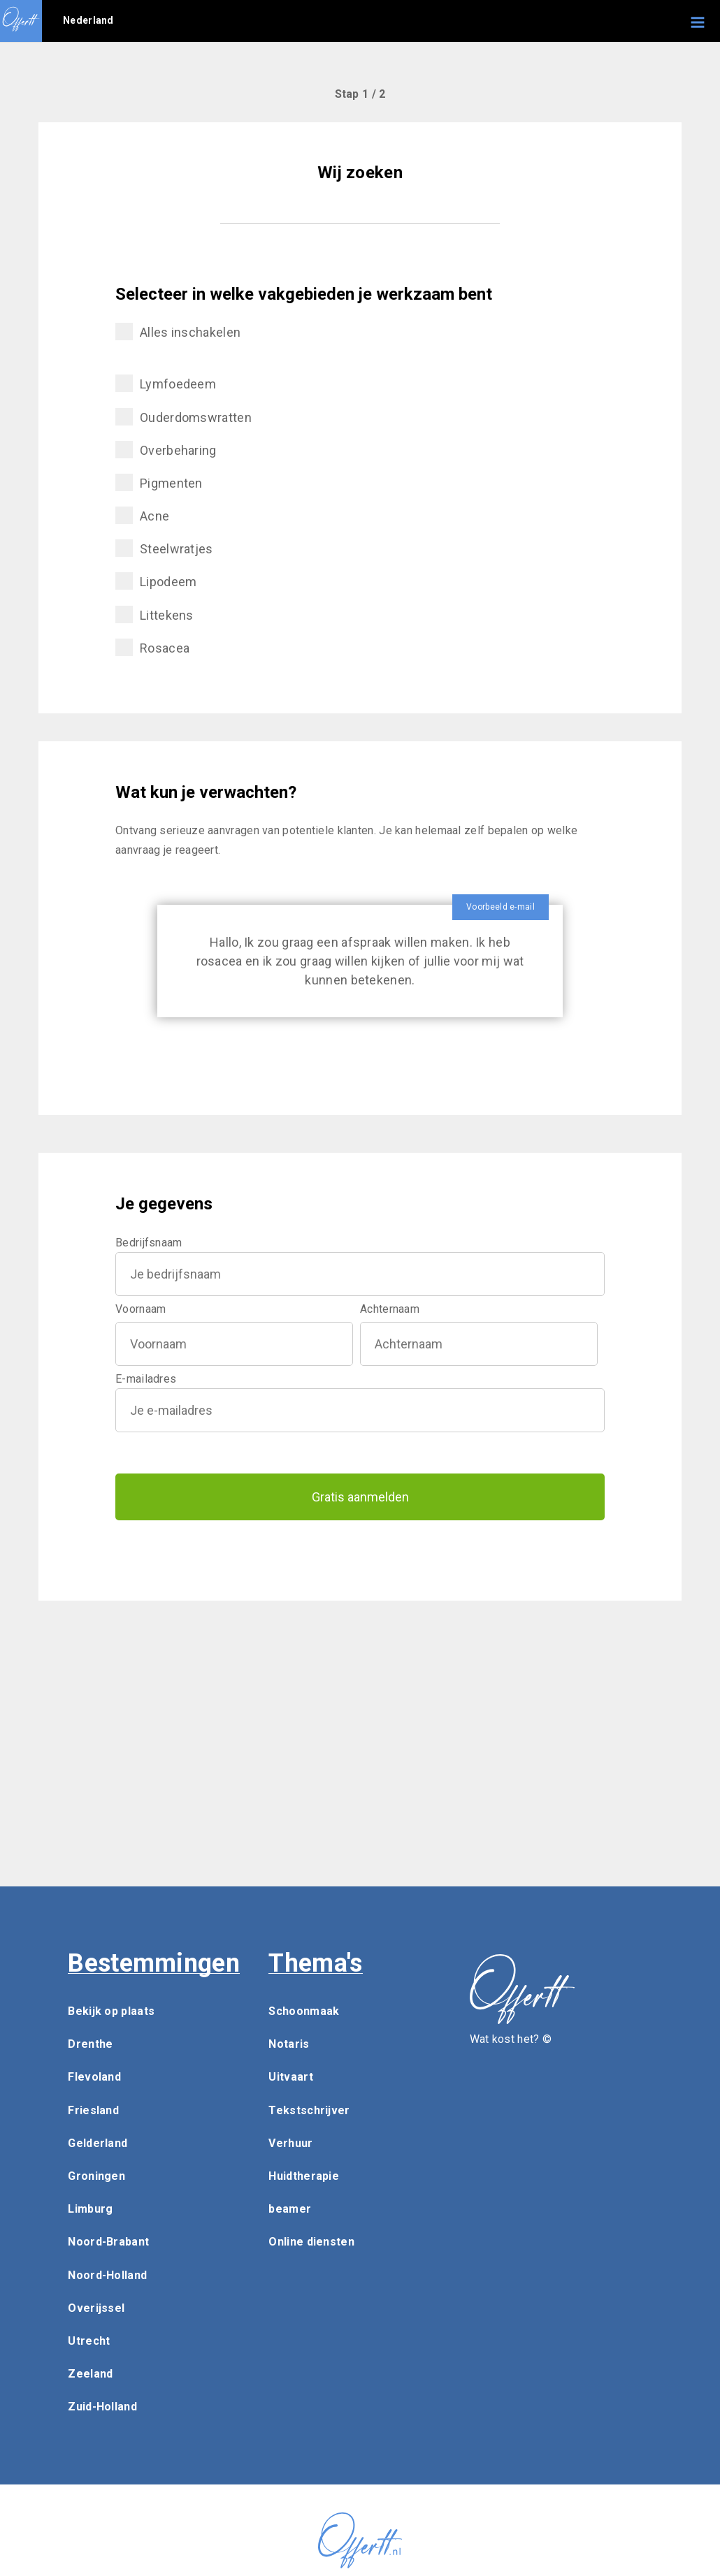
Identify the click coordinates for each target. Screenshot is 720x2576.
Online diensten (311, 2241)
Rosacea (152, 647)
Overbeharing (166, 449)
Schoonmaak (303, 2011)
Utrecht (89, 2341)
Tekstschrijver (309, 2110)
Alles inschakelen (177, 331)
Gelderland (97, 2143)
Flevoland (94, 2076)
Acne (142, 515)
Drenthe (90, 2044)
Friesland (93, 2110)
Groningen (96, 2176)
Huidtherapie (303, 2176)
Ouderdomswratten (183, 416)
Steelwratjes (164, 548)
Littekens (154, 614)
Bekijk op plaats (111, 2011)
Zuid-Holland (102, 2406)
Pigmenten (159, 482)
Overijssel (96, 2308)
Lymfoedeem (165, 383)
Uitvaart (290, 2076)
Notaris (288, 2044)
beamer (289, 2208)
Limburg (90, 2208)
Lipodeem (155, 581)
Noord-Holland (107, 2275)
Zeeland (90, 2373)
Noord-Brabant (108, 2241)
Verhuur (290, 2143)
